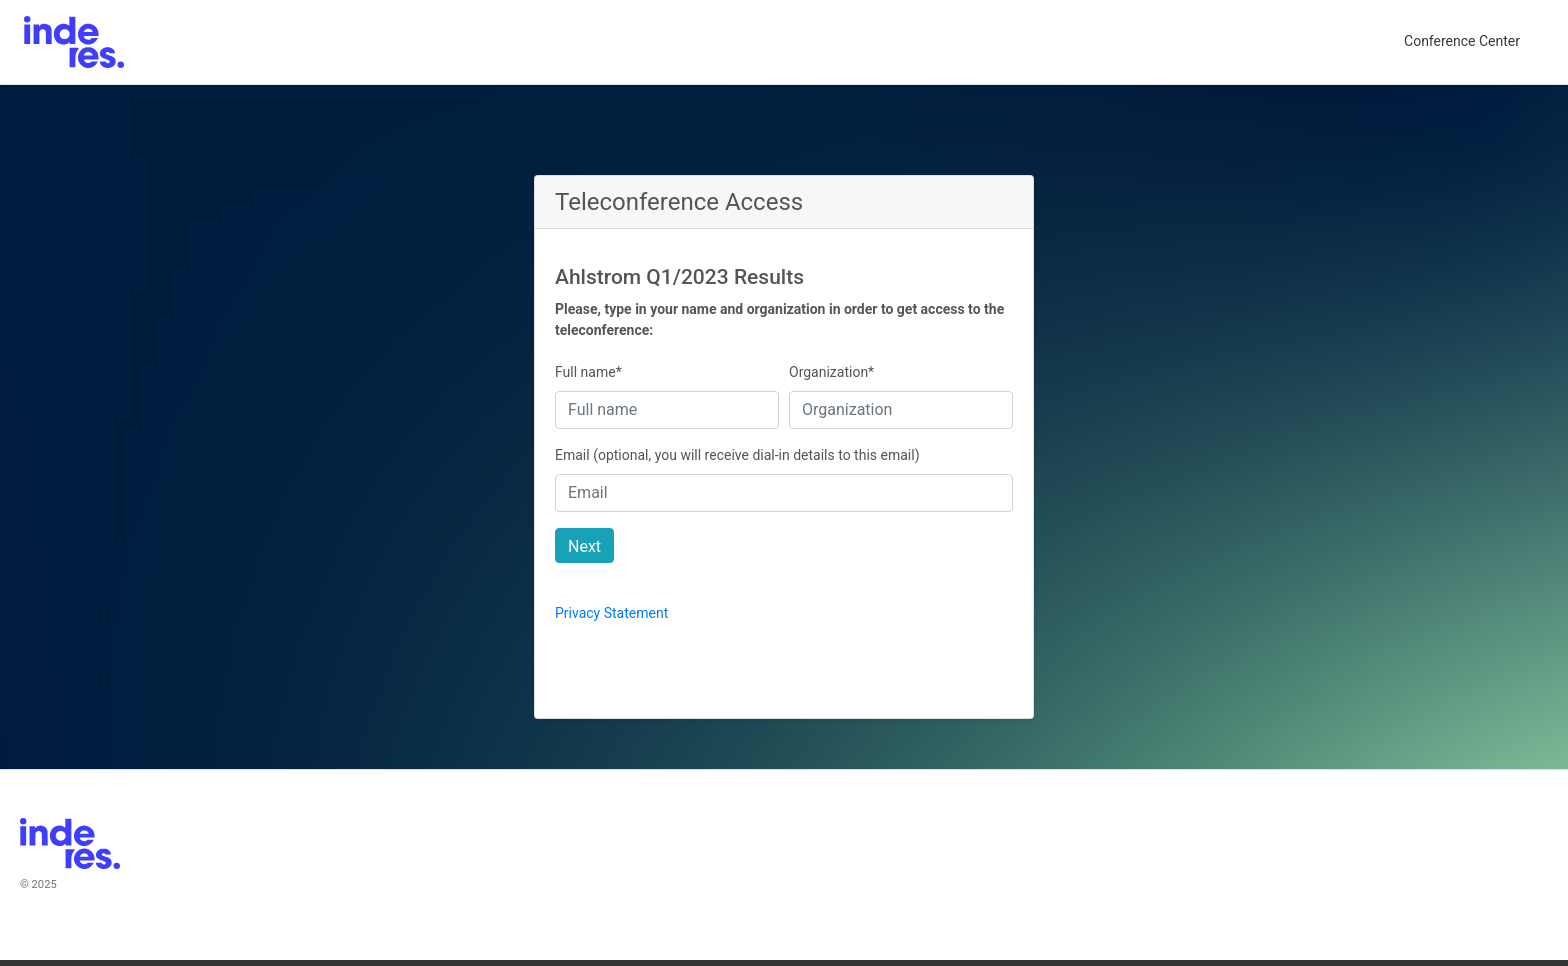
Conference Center (1462, 41)
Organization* (831, 372)
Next (584, 546)
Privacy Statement (611, 613)
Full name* (588, 372)
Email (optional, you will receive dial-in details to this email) (737, 455)
